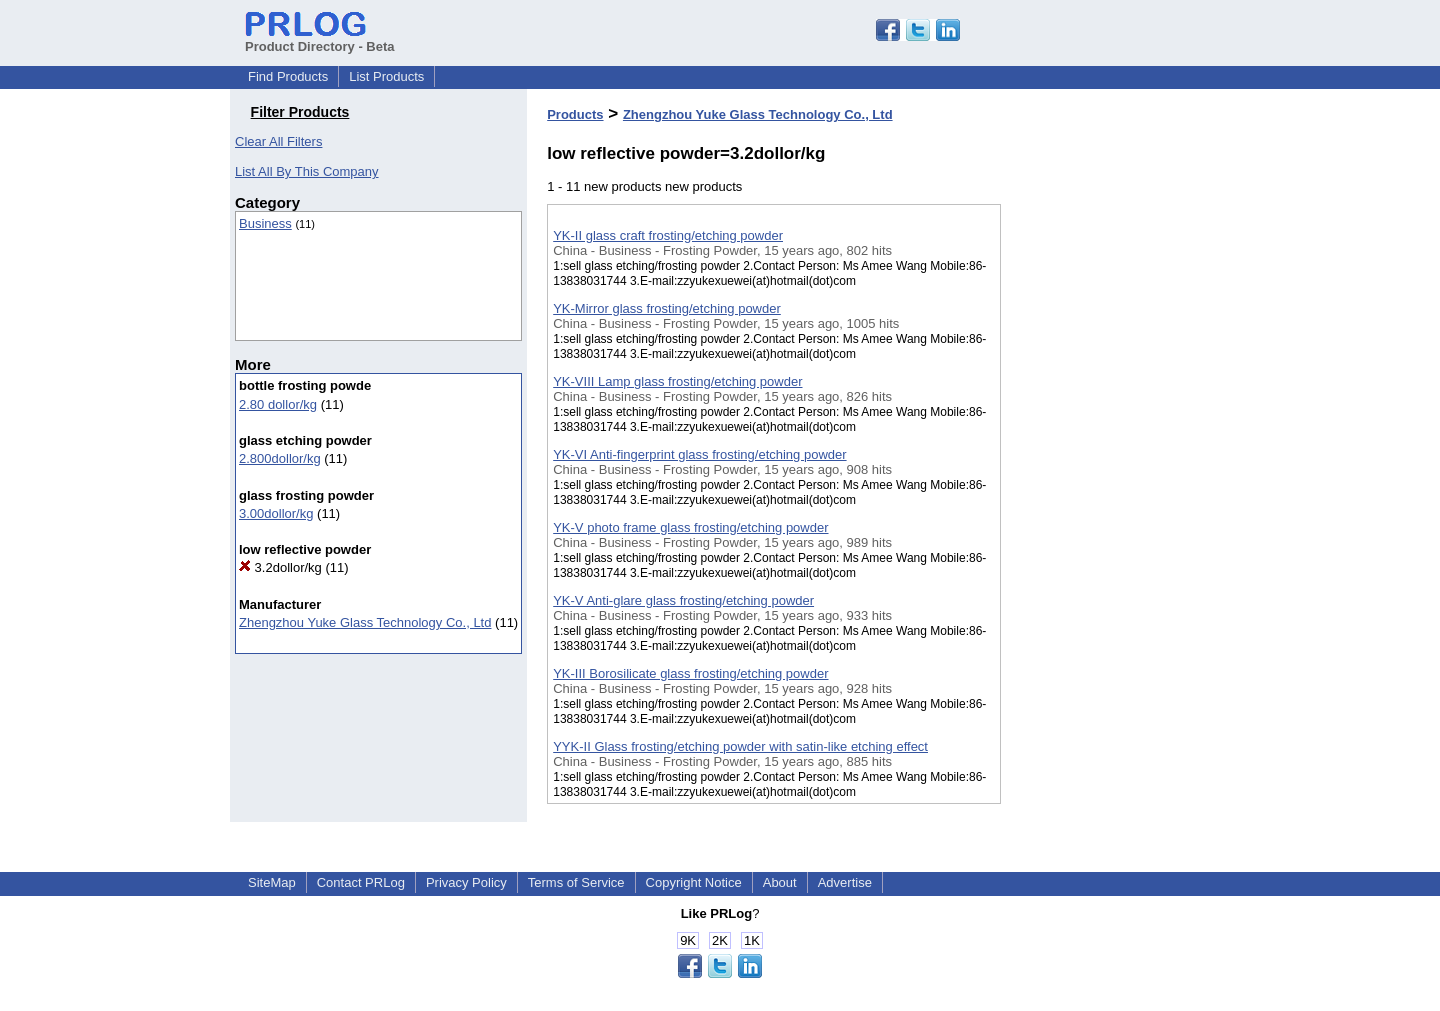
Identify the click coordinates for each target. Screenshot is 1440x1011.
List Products (386, 76)
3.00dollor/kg (276, 513)
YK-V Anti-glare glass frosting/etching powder (683, 600)
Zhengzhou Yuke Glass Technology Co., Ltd (365, 622)
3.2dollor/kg (280, 567)
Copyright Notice (694, 882)
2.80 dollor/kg (278, 404)
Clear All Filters (278, 141)
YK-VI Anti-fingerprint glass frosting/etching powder (699, 454)
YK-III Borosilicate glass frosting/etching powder (690, 673)
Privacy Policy (466, 882)
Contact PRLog (361, 882)
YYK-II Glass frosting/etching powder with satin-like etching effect (740, 746)
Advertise (845, 882)
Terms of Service (576, 882)
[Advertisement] (1101, 519)
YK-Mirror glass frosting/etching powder (667, 308)
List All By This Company (307, 171)
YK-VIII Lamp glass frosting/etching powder (677, 381)
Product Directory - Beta (320, 39)
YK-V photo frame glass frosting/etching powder (690, 527)
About (780, 882)
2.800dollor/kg (280, 458)
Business (265, 223)
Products (575, 114)
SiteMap (272, 882)
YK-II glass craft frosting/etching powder (668, 235)
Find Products (288, 76)
